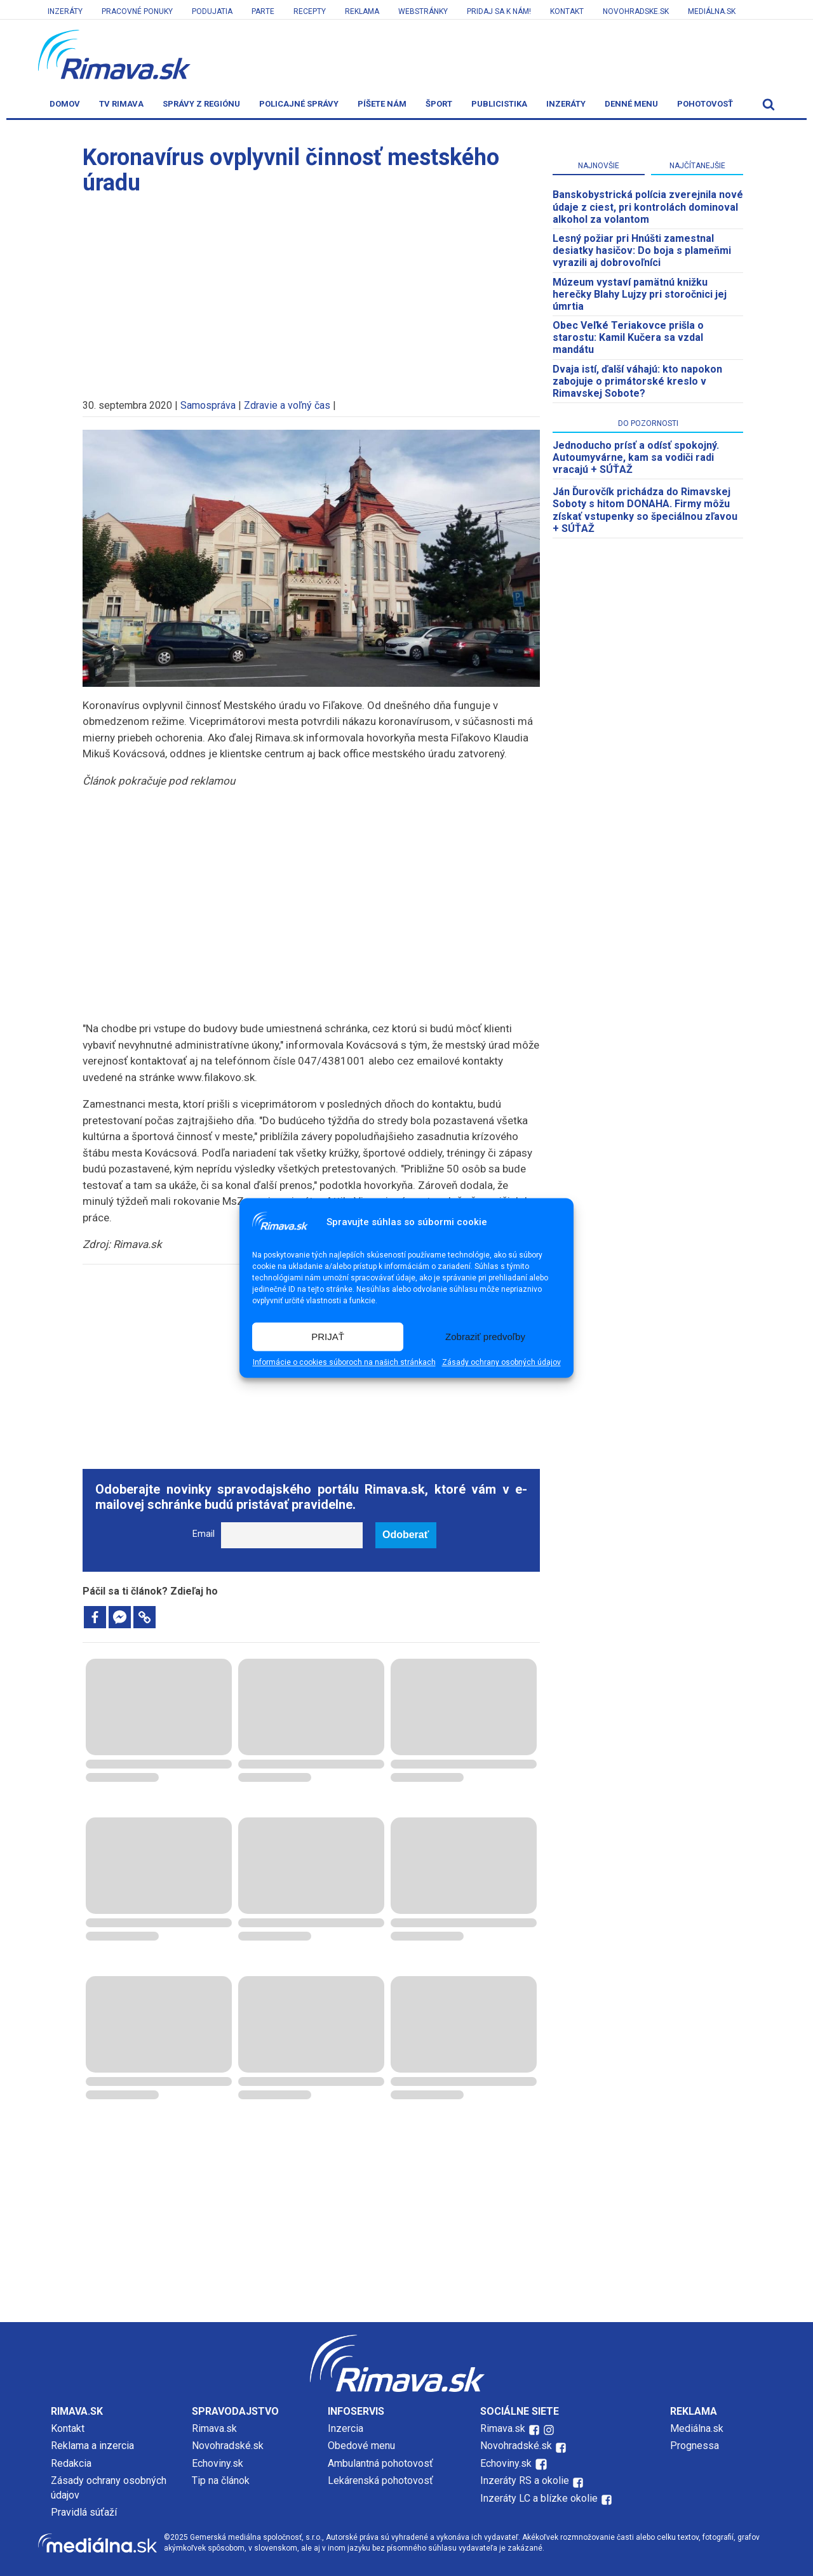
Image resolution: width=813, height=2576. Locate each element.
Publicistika (499, 104)
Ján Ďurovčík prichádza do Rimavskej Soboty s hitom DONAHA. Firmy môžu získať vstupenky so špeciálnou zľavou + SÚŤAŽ (645, 510)
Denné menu (631, 104)
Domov (65, 104)
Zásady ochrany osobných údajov (501, 1362)
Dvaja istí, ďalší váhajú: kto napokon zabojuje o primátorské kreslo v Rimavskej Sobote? (637, 381)
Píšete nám (382, 104)
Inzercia (345, 2428)
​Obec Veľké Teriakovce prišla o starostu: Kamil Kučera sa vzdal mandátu (628, 337)
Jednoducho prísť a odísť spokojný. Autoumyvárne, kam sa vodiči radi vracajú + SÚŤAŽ (636, 457)
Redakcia (71, 2463)
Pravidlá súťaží (84, 2512)
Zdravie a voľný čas (287, 405)
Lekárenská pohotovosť (382, 2480)
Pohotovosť (705, 104)
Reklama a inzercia (92, 2446)
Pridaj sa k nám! (499, 11)
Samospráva (208, 405)
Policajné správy (299, 104)
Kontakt (567, 11)
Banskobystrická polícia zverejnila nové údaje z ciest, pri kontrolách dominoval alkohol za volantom (648, 207)
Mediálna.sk (712, 11)
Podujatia (212, 11)
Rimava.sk (214, 2428)
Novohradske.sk (636, 11)
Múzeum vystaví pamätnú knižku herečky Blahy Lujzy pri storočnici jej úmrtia (640, 294)
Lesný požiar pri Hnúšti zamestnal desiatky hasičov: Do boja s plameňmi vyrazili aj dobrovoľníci (642, 250)
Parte (263, 11)
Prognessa (694, 2446)
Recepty (309, 11)
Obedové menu (361, 2446)
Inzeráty (65, 11)
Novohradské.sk (228, 2446)
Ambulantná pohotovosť (382, 2463)
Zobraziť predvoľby (485, 1336)
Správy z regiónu (201, 104)
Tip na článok (221, 2480)
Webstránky (423, 11)
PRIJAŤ (327, 1336)
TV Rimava (121, 104)
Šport (439, 104)
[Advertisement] (311, 291)
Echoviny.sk (217, 2463)
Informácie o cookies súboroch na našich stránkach (344, 1362)
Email (203, 1534)
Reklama (362, 11)
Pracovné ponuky (137, 11)
